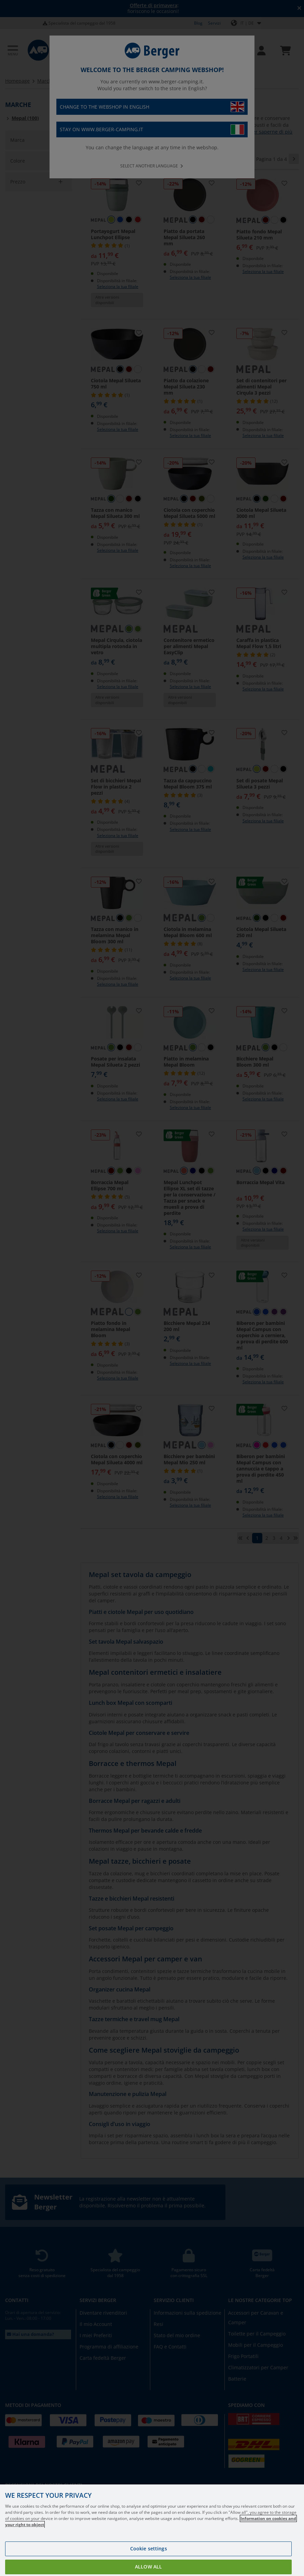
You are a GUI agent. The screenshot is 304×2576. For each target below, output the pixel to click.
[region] (152, 2530)
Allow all (148, 2566)
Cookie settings (148, 2548)
